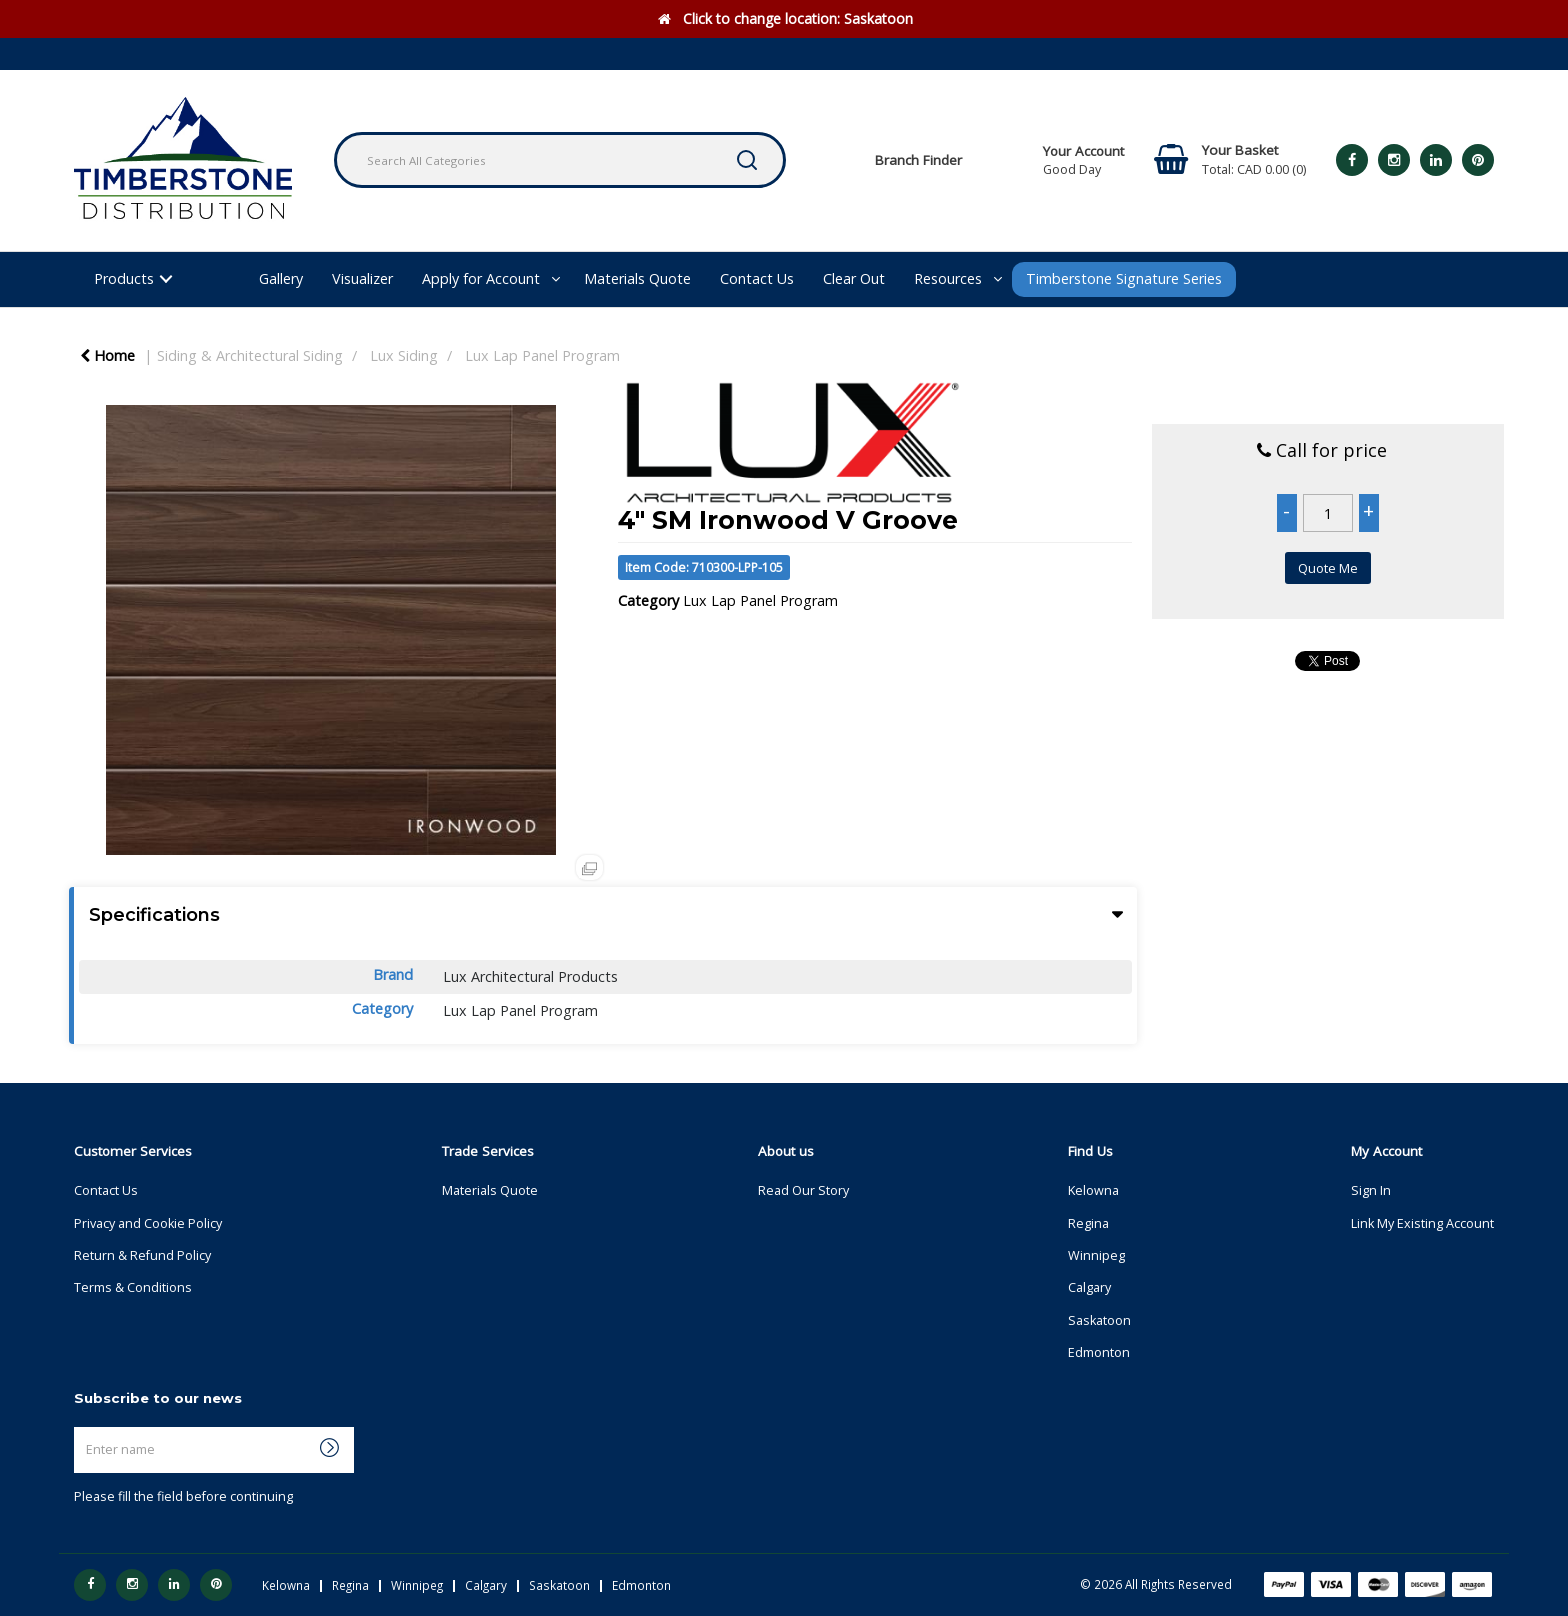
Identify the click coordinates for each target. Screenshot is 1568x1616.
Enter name (79, 1426)
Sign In (1371, 1190)
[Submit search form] (747, 160)
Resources (948, 278)
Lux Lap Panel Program (542, 355)
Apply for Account (481, 278)
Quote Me (1328, 568)
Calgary (1089, 1287)
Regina (1088, 1223)
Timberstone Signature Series (1124, 278)
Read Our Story (803, 1190)
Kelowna (1093, 1190)
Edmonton (1099, 1352)
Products (124, 278)
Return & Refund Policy (142, 1255)
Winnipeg (1096, 1255)
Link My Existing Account (1422, 1223)
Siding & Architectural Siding (250, 355)
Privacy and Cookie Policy (148, 1223)
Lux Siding (404, 355)
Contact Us (757, 278)
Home (107, 355)
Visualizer (362, 278)
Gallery (281, 278)
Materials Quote (637, 278)
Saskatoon (1099, 1320)
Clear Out (854, 278)
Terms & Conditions (133, 1287)
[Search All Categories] (560, 160)
